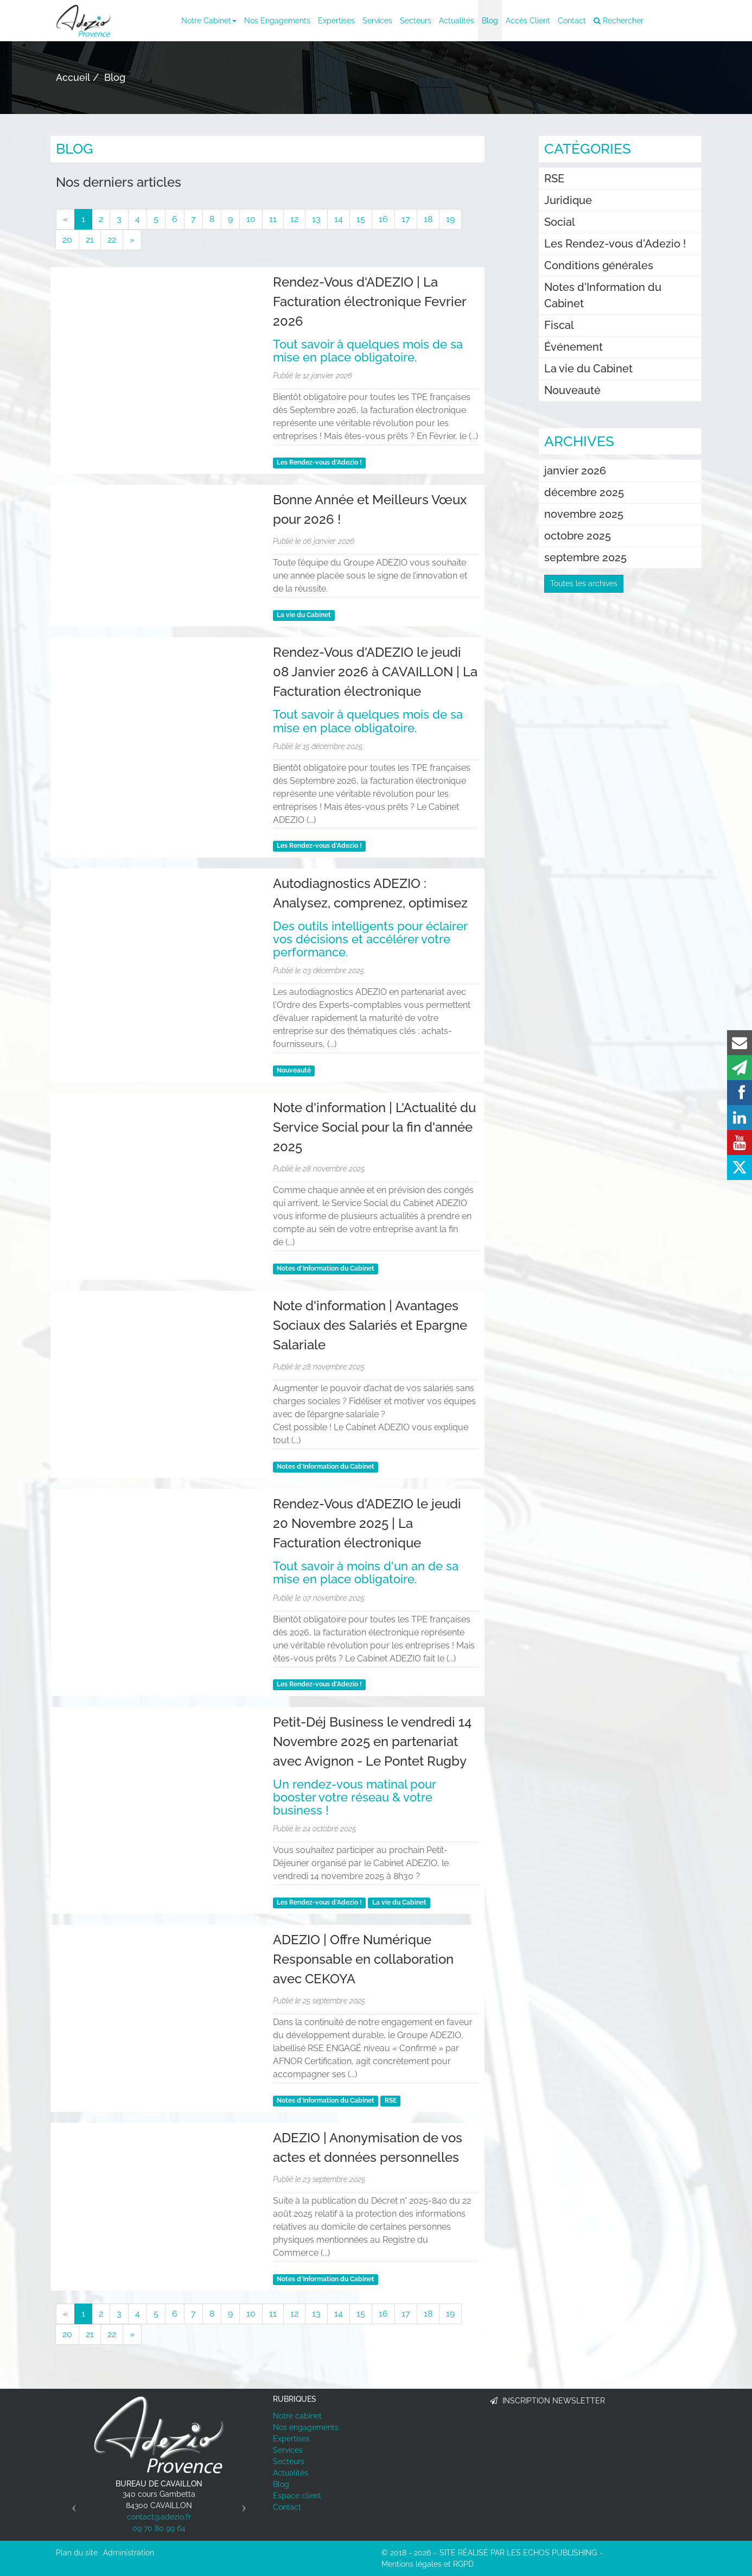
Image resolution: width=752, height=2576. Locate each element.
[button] (71, 2503)
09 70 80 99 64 (159, 2528)
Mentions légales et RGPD (427, 2564)
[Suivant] (132, 240)
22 (111, 239)
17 (406, 219)
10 (251, 219)
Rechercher (618, 20)
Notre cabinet (209, 20)
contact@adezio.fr (159, 2516)
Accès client (528, 20)
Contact (572, 20)
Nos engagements (277, 20)
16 (383, 219)
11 (273, 219)
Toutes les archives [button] (583, 583)
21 (90, 239)
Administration (128, 2552)
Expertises (336, 20)
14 (338, 219)
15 (360, 219)
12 (294, 219)
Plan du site (77, 2552)
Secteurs (415, 20)
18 (428, 219)
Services (377, 20)
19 (450, 219)
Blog (490, 20)
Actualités (456, 20)
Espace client (297, 2495)
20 (67, 239)
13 (316, 219)
